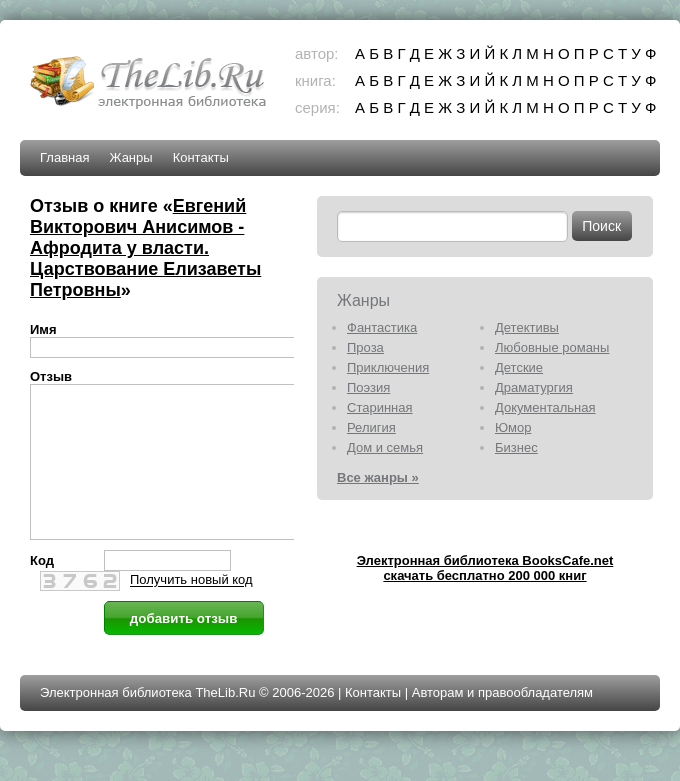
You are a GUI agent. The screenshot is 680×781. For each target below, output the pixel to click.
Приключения (388, 367)
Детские (519, 367)
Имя (43, 329)
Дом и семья (385, 447)
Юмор (513, 427)
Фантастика (382, 327)
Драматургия (534, 387)
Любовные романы (552, 347)
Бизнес (516, 447)
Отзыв (51, 376)
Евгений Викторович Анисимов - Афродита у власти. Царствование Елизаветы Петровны (145, 248)
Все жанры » (378, 477)
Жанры (130, 157)
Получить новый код (191, 610)
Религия (371, 427)
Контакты (201, 157)
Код (42, 590)
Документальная (545, 407)
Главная (64, 157)
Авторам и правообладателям (502, 722)
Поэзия (368, 387)
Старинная (380, 407)
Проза (365, 347)
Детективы (527, 327)
